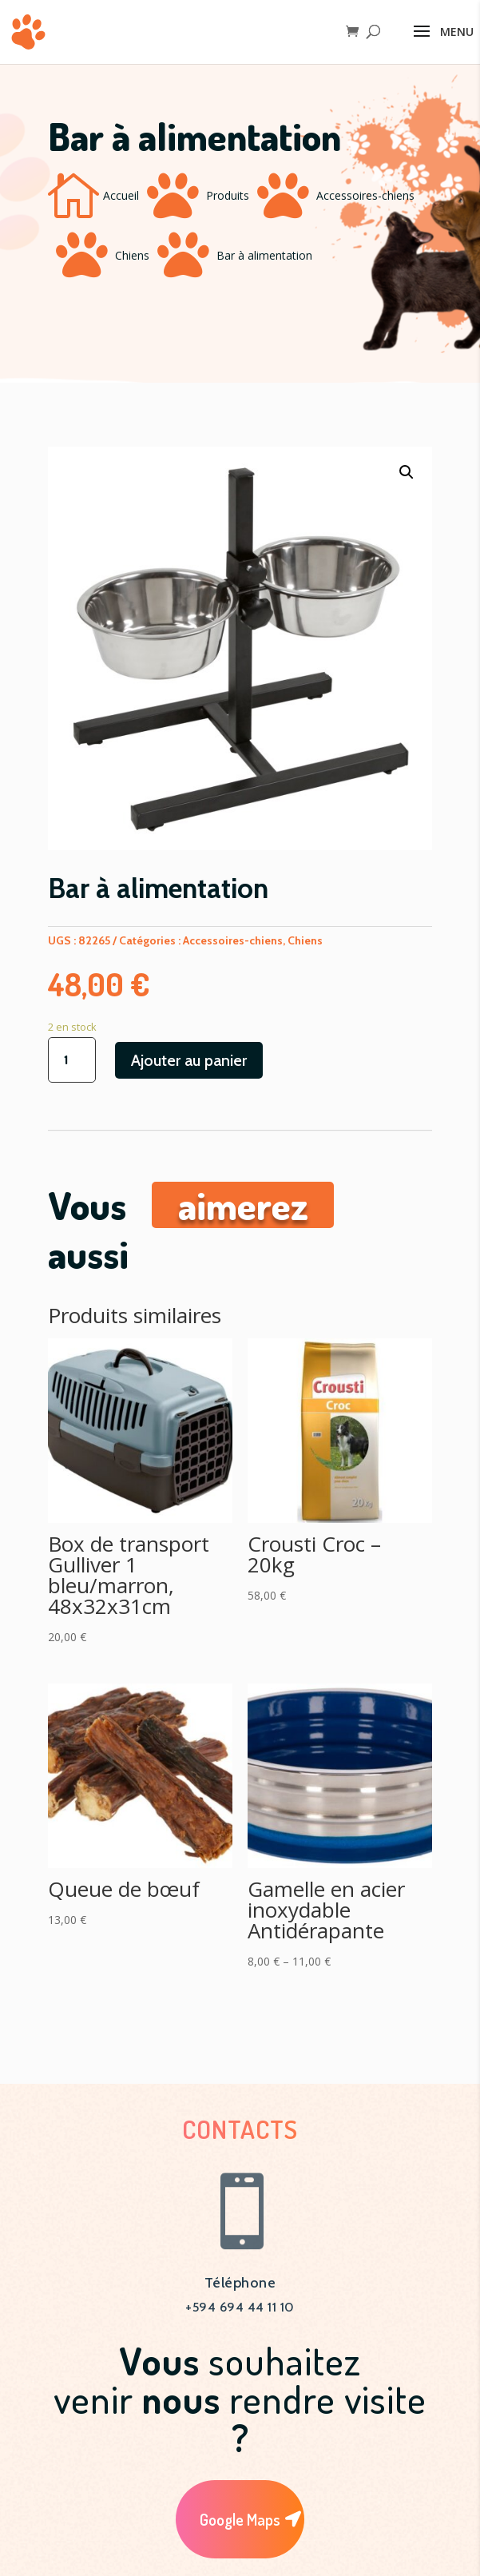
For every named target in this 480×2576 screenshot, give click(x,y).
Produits (227, 195)
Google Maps (240, 2519)
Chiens (132, 255)
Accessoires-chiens (365, 195)
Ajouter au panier (189, 1060)
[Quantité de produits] (72, 1060)
